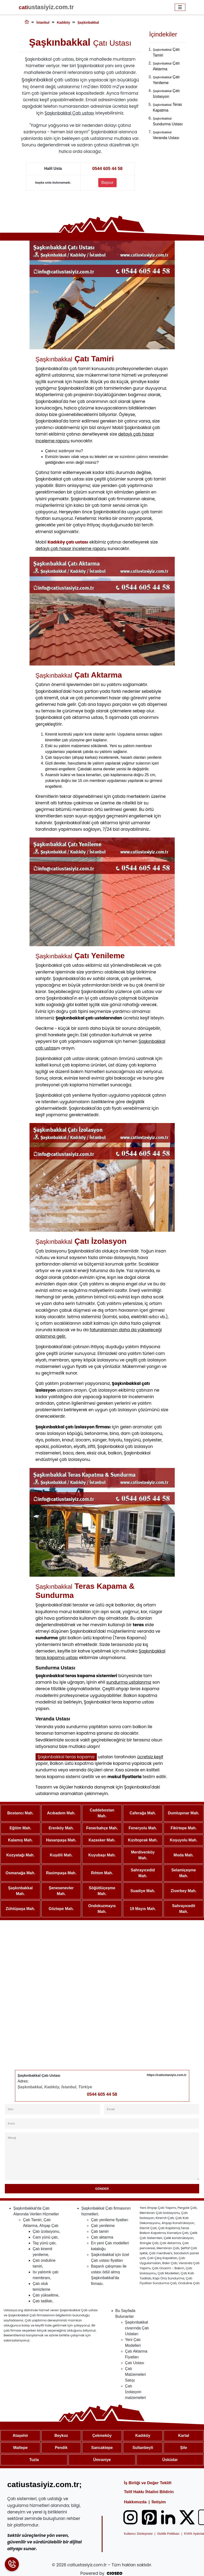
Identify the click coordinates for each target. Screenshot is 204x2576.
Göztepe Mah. (61, 1909)
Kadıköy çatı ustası (67, 542)
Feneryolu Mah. (142, 1828)
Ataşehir (20, 2435)
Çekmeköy (102, 2435)
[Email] (151, 2109)
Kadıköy (142, 2435)
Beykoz (61, 2435)
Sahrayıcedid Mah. (143, 1873)
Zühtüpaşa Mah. (20, 1909)
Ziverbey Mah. (183, 1891)
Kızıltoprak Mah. (143, 1840)
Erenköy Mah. (61, 1828)
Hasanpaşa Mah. (61, 1840)
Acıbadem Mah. (61, 1813)
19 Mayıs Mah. (143, 1909)
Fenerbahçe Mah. (102, 1828)
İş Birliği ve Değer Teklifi (147, 2483)
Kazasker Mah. (102, 1840)
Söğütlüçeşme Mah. (102, 1891)
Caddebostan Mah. (102, 1813)
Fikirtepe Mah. (184, 1828)
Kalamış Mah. (20, 1840)
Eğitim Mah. (20, 1828)
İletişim (159, 2502)
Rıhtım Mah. (102, 1873)
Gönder (102, 2188)
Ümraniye (102, 2460)
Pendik (61, 2448)
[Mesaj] (102, 2156)
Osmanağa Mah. (20, 1873)
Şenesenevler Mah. (61, 1891)
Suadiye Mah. (142, 1891)
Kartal (183, 2435)
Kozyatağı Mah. (20, 1855)
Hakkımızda (135, 2502)
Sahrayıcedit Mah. (183, 1909)
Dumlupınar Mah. (183, 1813)
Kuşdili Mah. (61, 1855)
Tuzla (34, 2460)
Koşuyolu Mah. (183, 1840)
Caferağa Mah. (142, 1813)
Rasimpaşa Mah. (61, 1873)
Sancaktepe (102, 2448)
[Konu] (102, 2123)
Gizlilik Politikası (168, 2533)
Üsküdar (170, 2460)
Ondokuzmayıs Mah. (102, 1909)
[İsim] (52, 2109)
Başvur (107, 182)
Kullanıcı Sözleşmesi (138, 2533)
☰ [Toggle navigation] (180, 7)
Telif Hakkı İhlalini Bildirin (149, 2492)
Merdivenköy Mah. (143, 1855)
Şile (183, 2448)
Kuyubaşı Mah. (102, 1855)
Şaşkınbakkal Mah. (20, 1891)
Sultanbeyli (142, 2448)
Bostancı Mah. (20, 1813)
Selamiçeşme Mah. (183, 1873)
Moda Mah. (184, 1855)
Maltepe (20, 2448)
